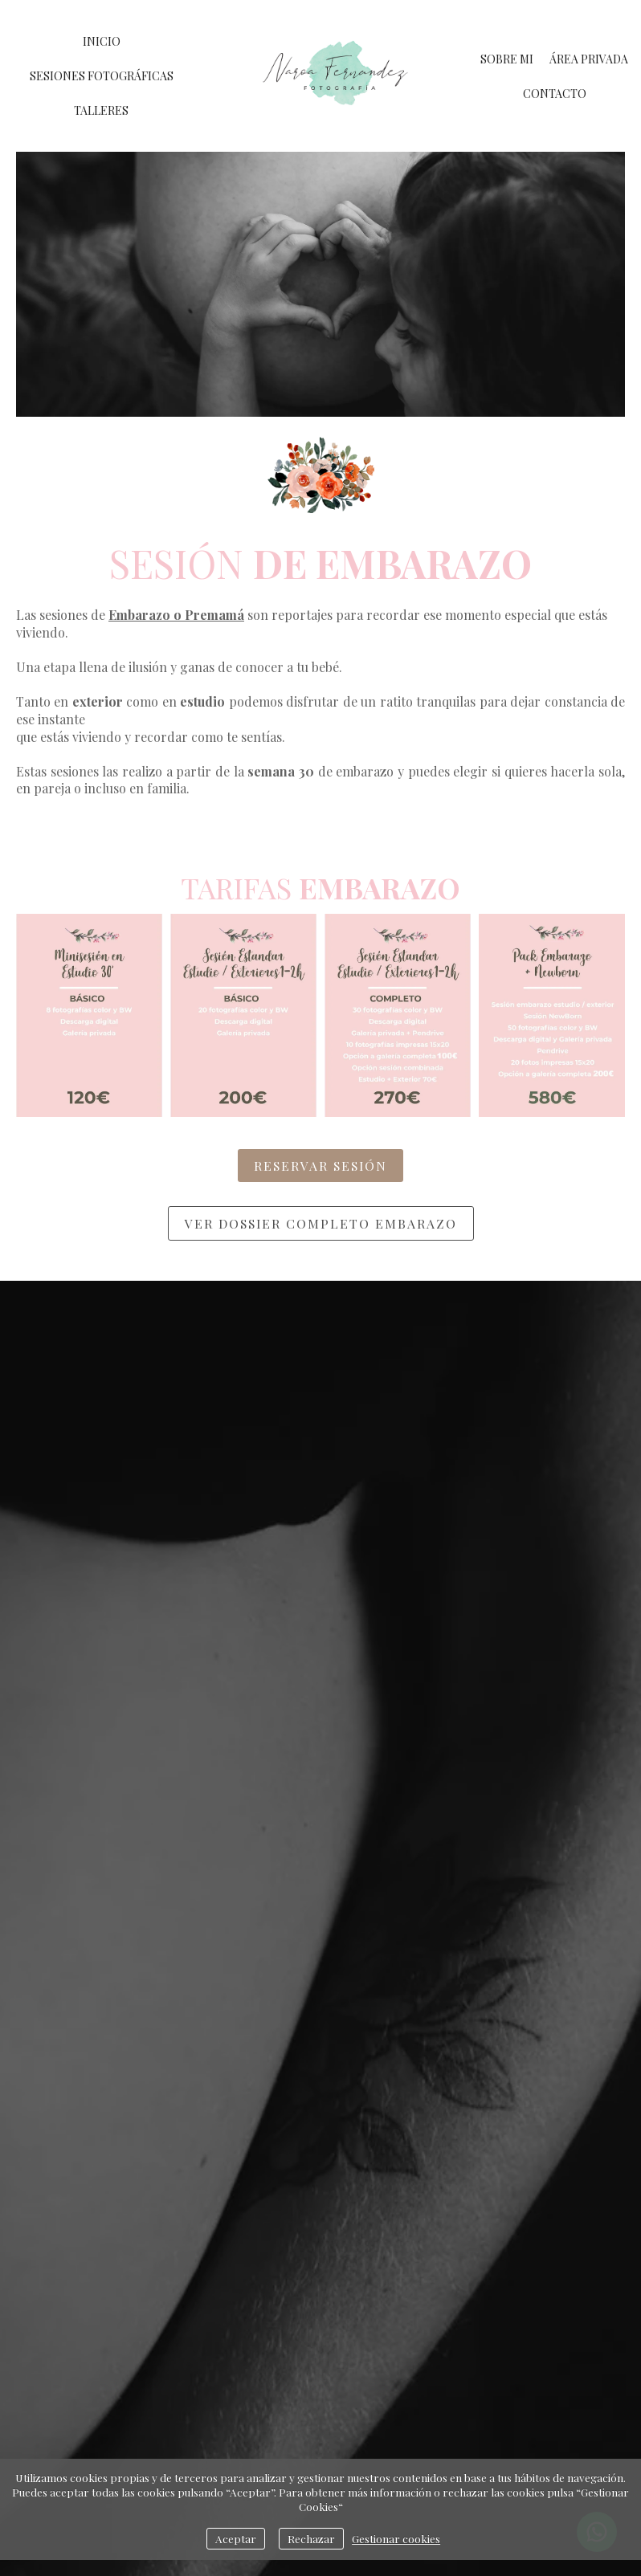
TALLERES (101, 110)
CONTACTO (554, 93)
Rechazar (311, 2538)
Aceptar (235, 2538)
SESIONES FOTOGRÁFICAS (102, 76)
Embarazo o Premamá (176, 614)
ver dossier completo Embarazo (321, 1223)
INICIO (101, 41)
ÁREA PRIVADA (588, 59)
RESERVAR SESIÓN (320, 1165)
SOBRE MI (506, 59)
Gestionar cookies (396, 2538)
